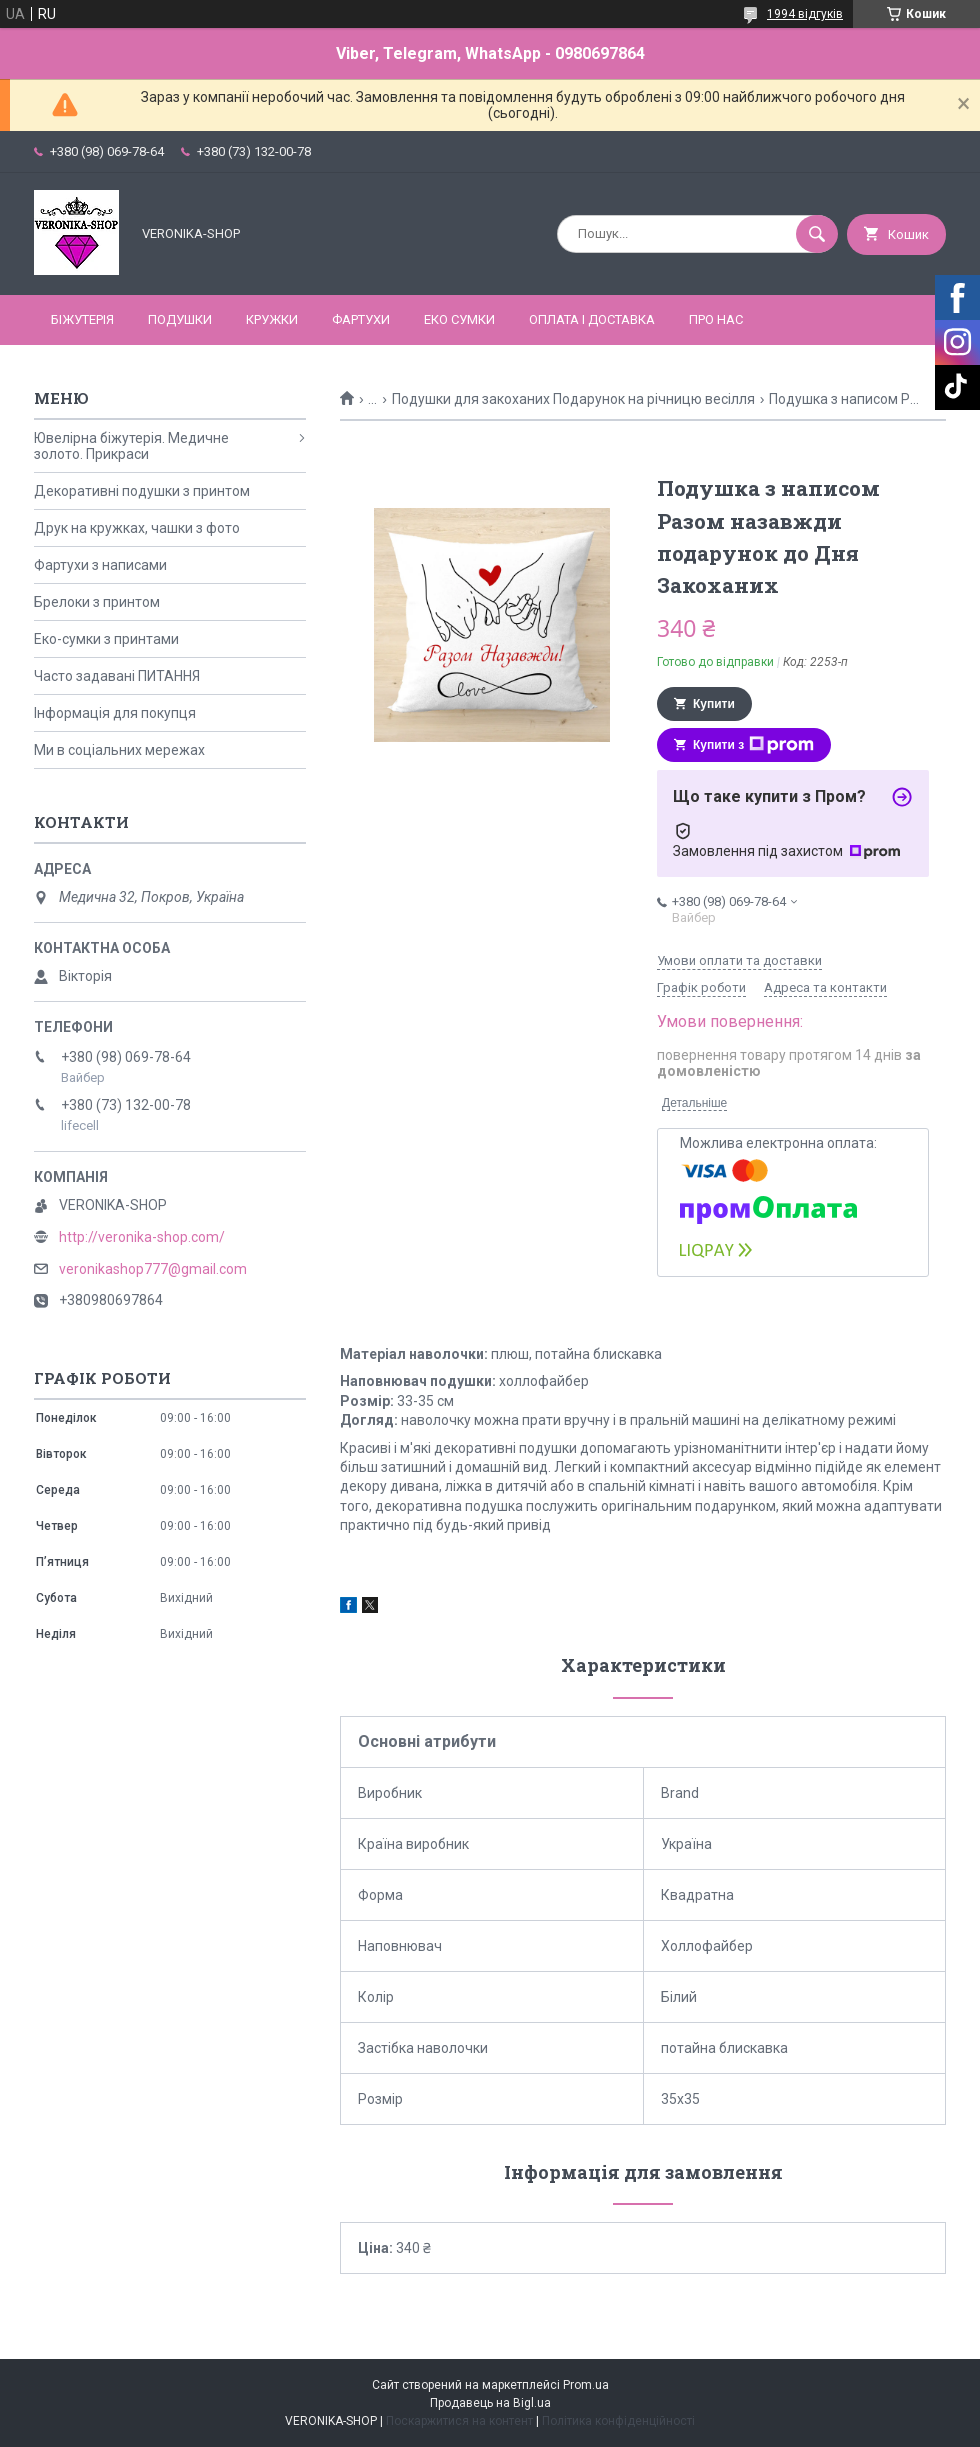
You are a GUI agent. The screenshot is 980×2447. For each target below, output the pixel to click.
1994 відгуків (805, 14)
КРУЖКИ (272, 319)
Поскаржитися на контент (459, 2421)
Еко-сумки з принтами (106, 639)
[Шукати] (817, 234)
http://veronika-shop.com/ (142, 1237)
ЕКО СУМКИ (459, 319)
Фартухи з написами (100, 565)
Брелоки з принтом (97, 602)
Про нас (716, 319)
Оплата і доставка (592, 319)
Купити (714, 704)
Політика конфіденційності (618, 2421)
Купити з (753, 745)
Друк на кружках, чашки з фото (137, 528)
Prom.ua (586, 2385)
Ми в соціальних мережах (119, 750)
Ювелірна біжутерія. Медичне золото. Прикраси (131, 446)
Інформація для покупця (115, 713)
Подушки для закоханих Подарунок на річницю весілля (573, 399)
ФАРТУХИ (361, 319)
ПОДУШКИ (180, 319)
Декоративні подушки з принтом (142, 491)
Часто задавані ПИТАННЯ (117, 676)
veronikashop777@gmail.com (153, 1269)
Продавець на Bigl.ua (490, 2403)
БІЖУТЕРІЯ (82, 319)
